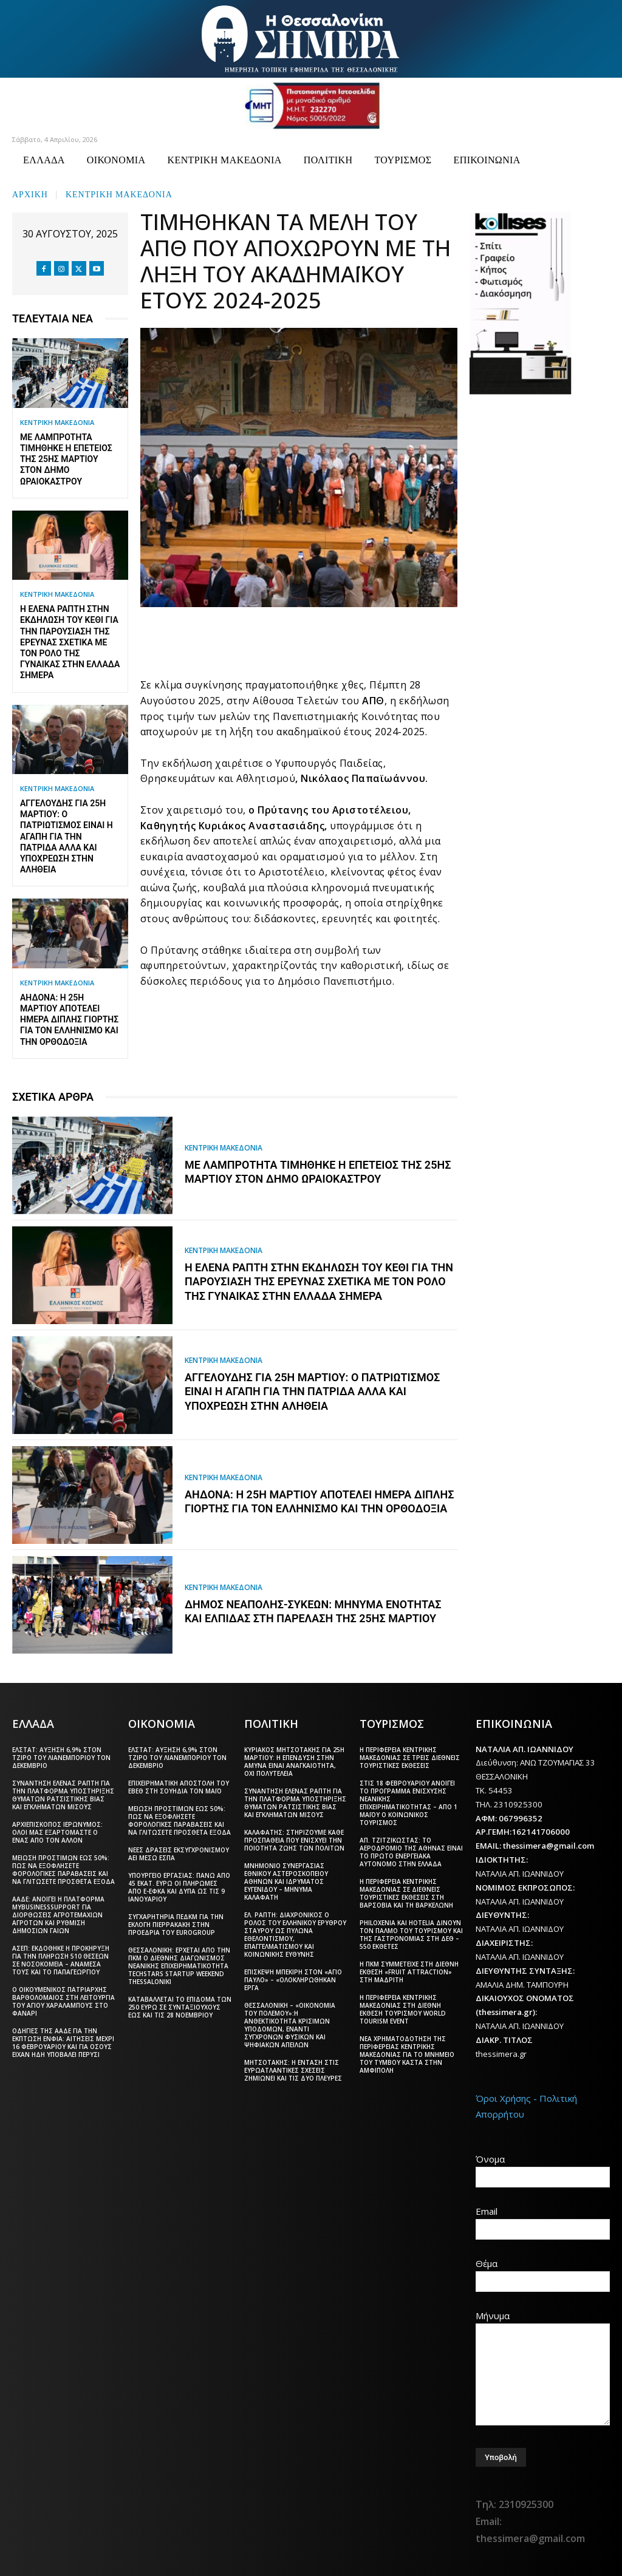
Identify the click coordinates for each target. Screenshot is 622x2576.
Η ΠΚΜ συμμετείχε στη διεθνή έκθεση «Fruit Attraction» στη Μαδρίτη (409, 1972)
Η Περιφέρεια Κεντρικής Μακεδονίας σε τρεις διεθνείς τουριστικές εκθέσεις (410, 1757)
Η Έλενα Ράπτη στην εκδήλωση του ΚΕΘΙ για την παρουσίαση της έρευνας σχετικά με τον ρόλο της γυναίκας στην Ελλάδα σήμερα (70, 642)
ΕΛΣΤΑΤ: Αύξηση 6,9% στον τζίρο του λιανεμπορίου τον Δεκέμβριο (61, 1757)
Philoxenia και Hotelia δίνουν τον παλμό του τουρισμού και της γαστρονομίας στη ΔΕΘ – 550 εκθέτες (411, 1934)
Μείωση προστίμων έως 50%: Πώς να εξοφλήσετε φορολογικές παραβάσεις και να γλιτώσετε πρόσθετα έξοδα (63, 1870)
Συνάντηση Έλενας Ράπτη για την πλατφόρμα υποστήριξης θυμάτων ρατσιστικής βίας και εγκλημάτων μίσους (63, 1795)
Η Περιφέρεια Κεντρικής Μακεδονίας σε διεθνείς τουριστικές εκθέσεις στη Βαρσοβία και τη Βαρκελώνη (406, 1893)
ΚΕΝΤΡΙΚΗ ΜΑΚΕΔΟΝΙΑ (119, 193)
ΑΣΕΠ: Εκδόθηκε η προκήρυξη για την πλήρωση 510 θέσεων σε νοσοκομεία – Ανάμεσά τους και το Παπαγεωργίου (60, 1960)
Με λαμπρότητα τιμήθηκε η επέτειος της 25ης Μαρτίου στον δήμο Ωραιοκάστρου (66, 459)
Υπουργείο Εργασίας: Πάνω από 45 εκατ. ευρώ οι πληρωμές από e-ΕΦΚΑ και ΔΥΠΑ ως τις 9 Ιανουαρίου (179, 1887)
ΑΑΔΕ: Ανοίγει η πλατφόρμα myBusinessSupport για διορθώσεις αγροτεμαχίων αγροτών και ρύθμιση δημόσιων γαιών (58, 1915)
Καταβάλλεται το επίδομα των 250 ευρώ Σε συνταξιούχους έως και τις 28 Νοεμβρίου (179, 2007)
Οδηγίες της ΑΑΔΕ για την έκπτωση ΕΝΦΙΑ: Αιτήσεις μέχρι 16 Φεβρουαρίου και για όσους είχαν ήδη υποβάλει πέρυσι (63, 2043)
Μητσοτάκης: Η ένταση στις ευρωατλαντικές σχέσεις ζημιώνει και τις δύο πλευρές (293, 2070)
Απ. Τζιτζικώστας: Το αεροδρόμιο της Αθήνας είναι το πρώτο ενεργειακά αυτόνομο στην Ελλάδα (411, 1852)
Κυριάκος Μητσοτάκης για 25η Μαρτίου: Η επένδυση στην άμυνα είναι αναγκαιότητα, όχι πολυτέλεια (294, 1761)
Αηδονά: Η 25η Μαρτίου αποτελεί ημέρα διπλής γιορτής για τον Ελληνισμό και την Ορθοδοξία (69, 1020)
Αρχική (30, 193)
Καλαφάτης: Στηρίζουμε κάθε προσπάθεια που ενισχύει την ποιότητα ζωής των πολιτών (294, 1840)
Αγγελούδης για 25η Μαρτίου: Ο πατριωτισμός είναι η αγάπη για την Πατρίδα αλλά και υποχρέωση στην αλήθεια (66, 836)
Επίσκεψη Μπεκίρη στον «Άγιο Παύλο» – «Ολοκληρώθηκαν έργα (293, 1980)
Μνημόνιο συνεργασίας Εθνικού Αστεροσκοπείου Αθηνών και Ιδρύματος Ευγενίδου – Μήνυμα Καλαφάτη (286, 1881)
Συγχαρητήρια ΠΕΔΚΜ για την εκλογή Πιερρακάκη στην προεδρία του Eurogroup (176, 1924)
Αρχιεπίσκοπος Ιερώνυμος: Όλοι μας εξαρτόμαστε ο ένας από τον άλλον (57, 1832)
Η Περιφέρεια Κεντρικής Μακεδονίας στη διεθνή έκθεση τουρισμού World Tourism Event (403, 2009)
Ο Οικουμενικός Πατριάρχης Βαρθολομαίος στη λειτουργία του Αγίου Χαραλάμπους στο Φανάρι (63, 2001)
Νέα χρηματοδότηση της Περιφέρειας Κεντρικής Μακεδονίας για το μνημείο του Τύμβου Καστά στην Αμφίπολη (407, 2054)
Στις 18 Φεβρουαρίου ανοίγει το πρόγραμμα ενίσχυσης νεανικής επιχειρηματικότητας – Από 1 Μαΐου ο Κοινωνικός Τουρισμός (408, 1803)
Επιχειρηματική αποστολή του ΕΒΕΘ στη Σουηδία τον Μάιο (178, 1787)
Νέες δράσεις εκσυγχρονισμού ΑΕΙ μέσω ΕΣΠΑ (178, 1854)
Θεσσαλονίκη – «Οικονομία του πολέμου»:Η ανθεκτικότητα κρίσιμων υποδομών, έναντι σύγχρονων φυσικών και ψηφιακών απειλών (289, 2025)
